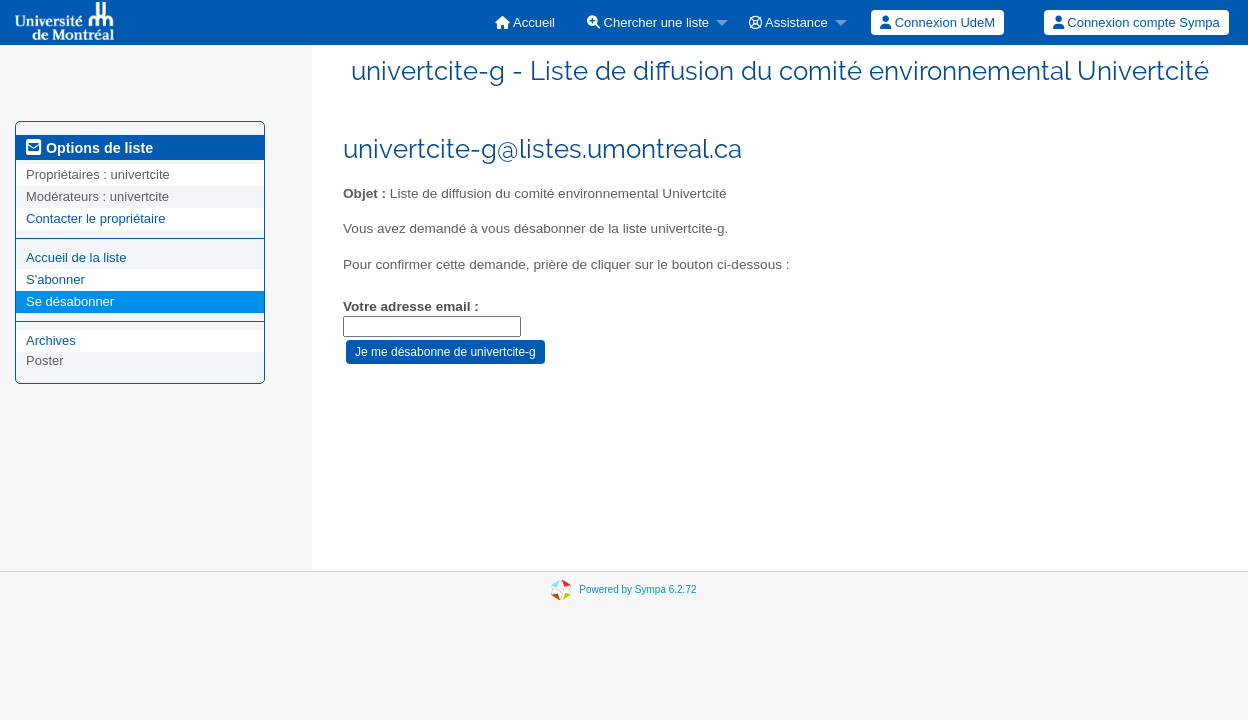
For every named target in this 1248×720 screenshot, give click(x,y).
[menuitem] (525, 22)
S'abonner (55, 279)
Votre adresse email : (411, 306)
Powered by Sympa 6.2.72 (637, 589)
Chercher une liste (648, 22)
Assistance (788, 22)
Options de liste (89, 148)
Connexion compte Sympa (1136, 22)
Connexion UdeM (937, 22)
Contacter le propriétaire (95, 218)
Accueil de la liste (76, 257)
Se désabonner (70, 301)
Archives (51, 340)
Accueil (525, 22)
